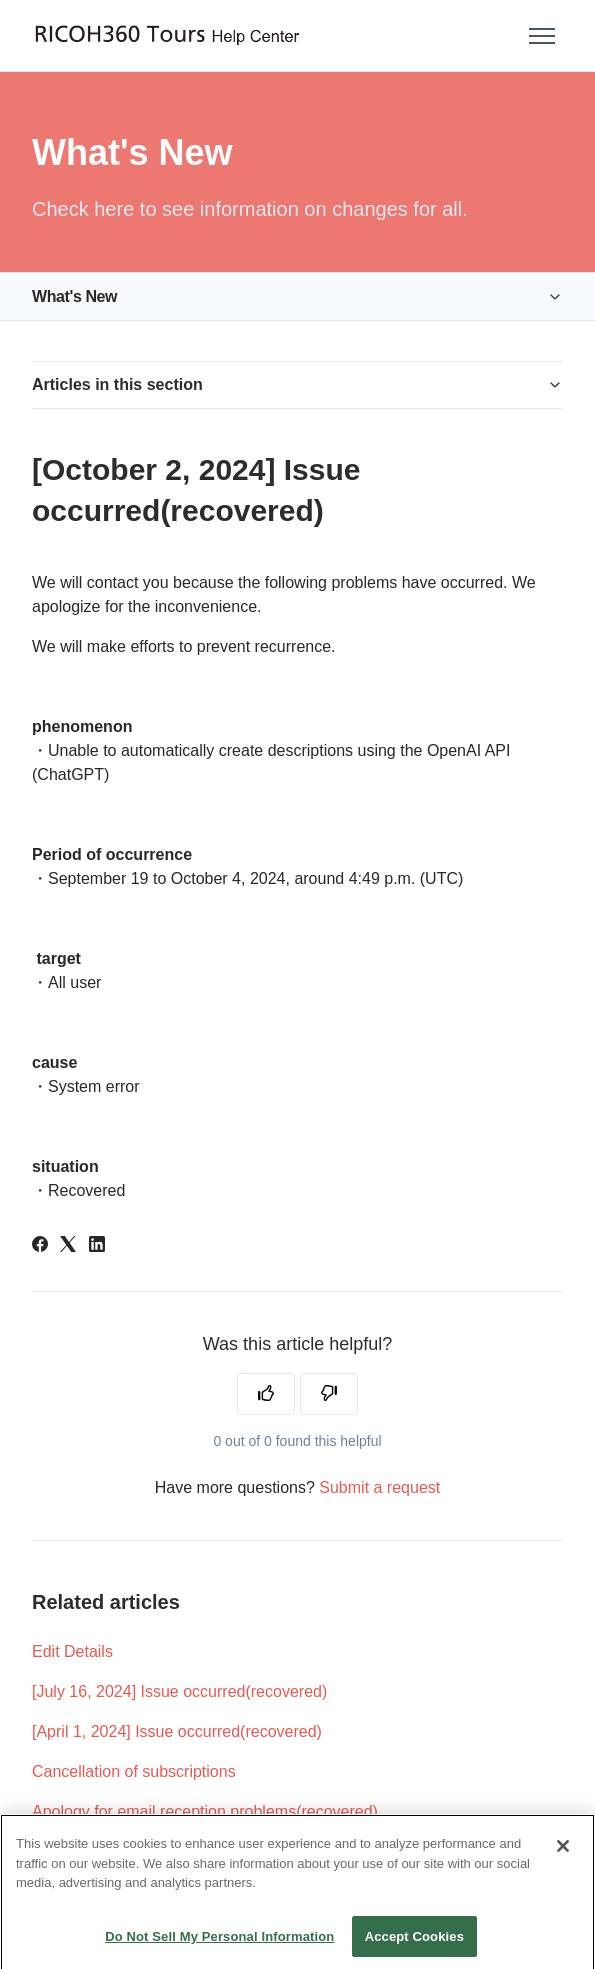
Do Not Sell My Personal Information (219, 1948)
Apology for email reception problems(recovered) (205, 1811)
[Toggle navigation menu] (542, 36)
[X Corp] (68, 1246)
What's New (74, 296)
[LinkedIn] (97, 1246)
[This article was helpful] (266, 1394)
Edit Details (72, 1651)
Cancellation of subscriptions (134, 1771)
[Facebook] (40, 1246)
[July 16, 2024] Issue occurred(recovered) (179, 1691)
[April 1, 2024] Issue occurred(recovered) (177, 1731)
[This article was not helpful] (329, 1394)
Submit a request (379, 1487)
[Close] (563, 1859)
